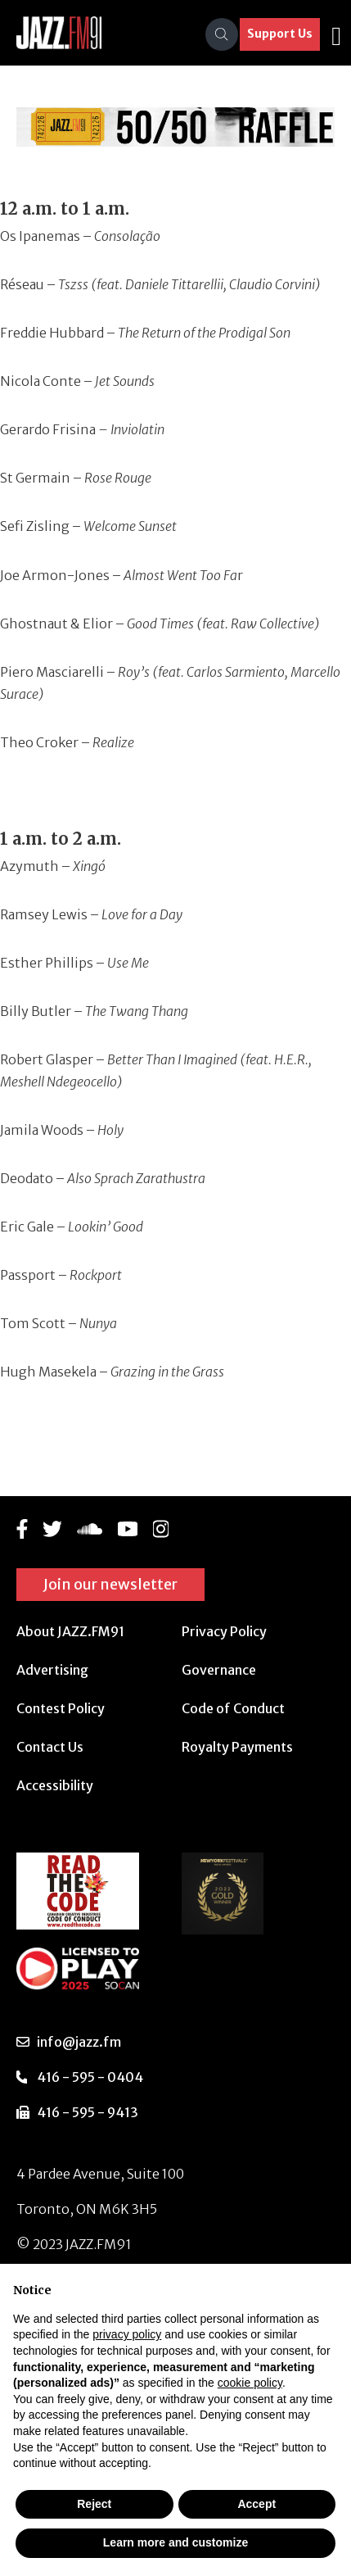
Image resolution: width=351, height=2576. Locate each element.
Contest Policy (60, 1708)
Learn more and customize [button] (175, 2542)
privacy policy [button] (126, 2334)
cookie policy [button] (250, 2382)
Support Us (280, 33)
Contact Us (49, 1747)
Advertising (52, 1670)
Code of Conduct (233, 1708)
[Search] (221, 34)
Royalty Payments (237, 1747)
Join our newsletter (110, 1584)
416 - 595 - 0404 (90, 2077)
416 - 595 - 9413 (87, 2112)
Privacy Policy (224, 1631)
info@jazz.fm (79, 2042)
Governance (219, 1670)
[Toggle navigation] (336, 34)
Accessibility (54, 1785)
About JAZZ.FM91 (70, 1631)
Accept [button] (256, 2503)
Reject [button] (94, 2503)
